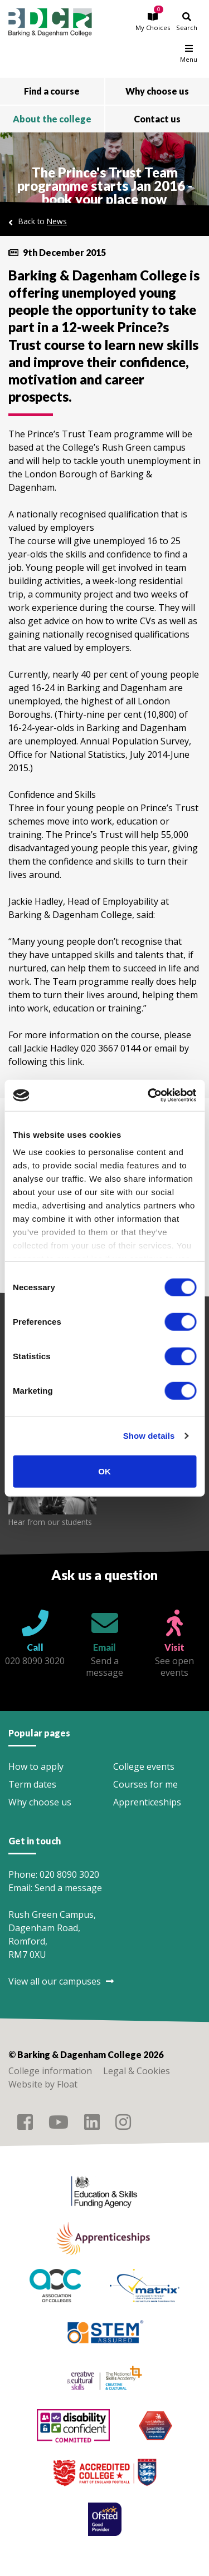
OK (104, 1470)
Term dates (32, 1784)
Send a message (68, 1888)
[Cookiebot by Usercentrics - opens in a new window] (148, 1095)
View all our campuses (61, 1981)
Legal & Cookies (136, 2071)
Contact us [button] (157, 118)
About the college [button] (52, 118)
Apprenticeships (147, 1802)
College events (143, 1766)
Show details (149, 1435)
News (57, 221)
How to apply (36, 1766)
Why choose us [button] (157, 91)
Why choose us (39, 1802)
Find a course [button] (52, 91)
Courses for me (145, 1784)
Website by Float (42, 2084)
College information (50, 2071)
